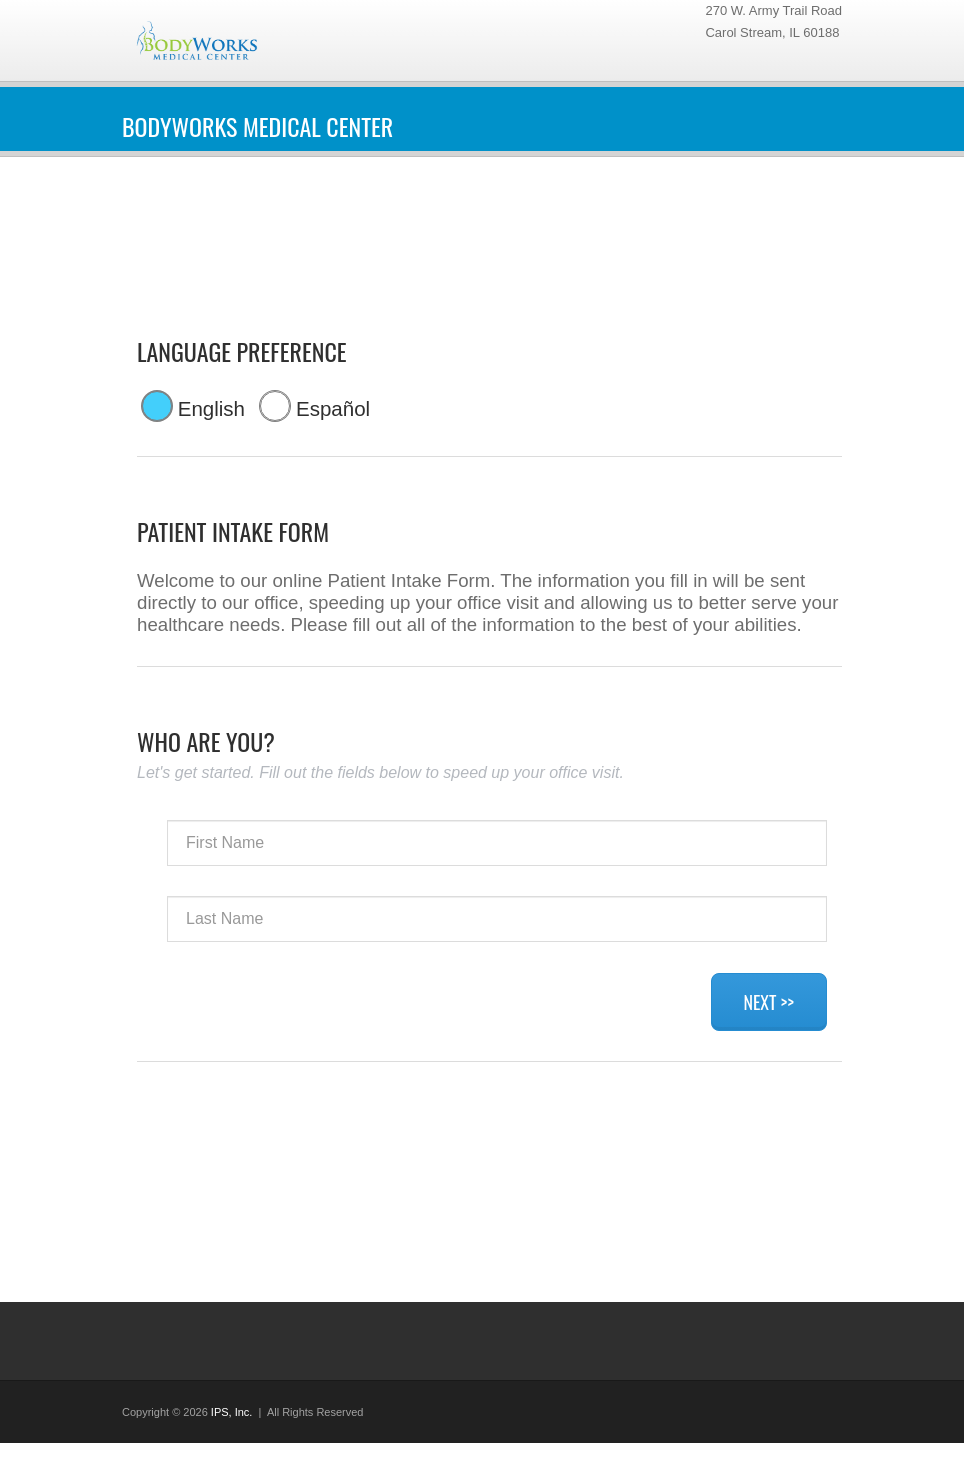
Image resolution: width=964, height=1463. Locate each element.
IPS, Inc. (232, 1412)
